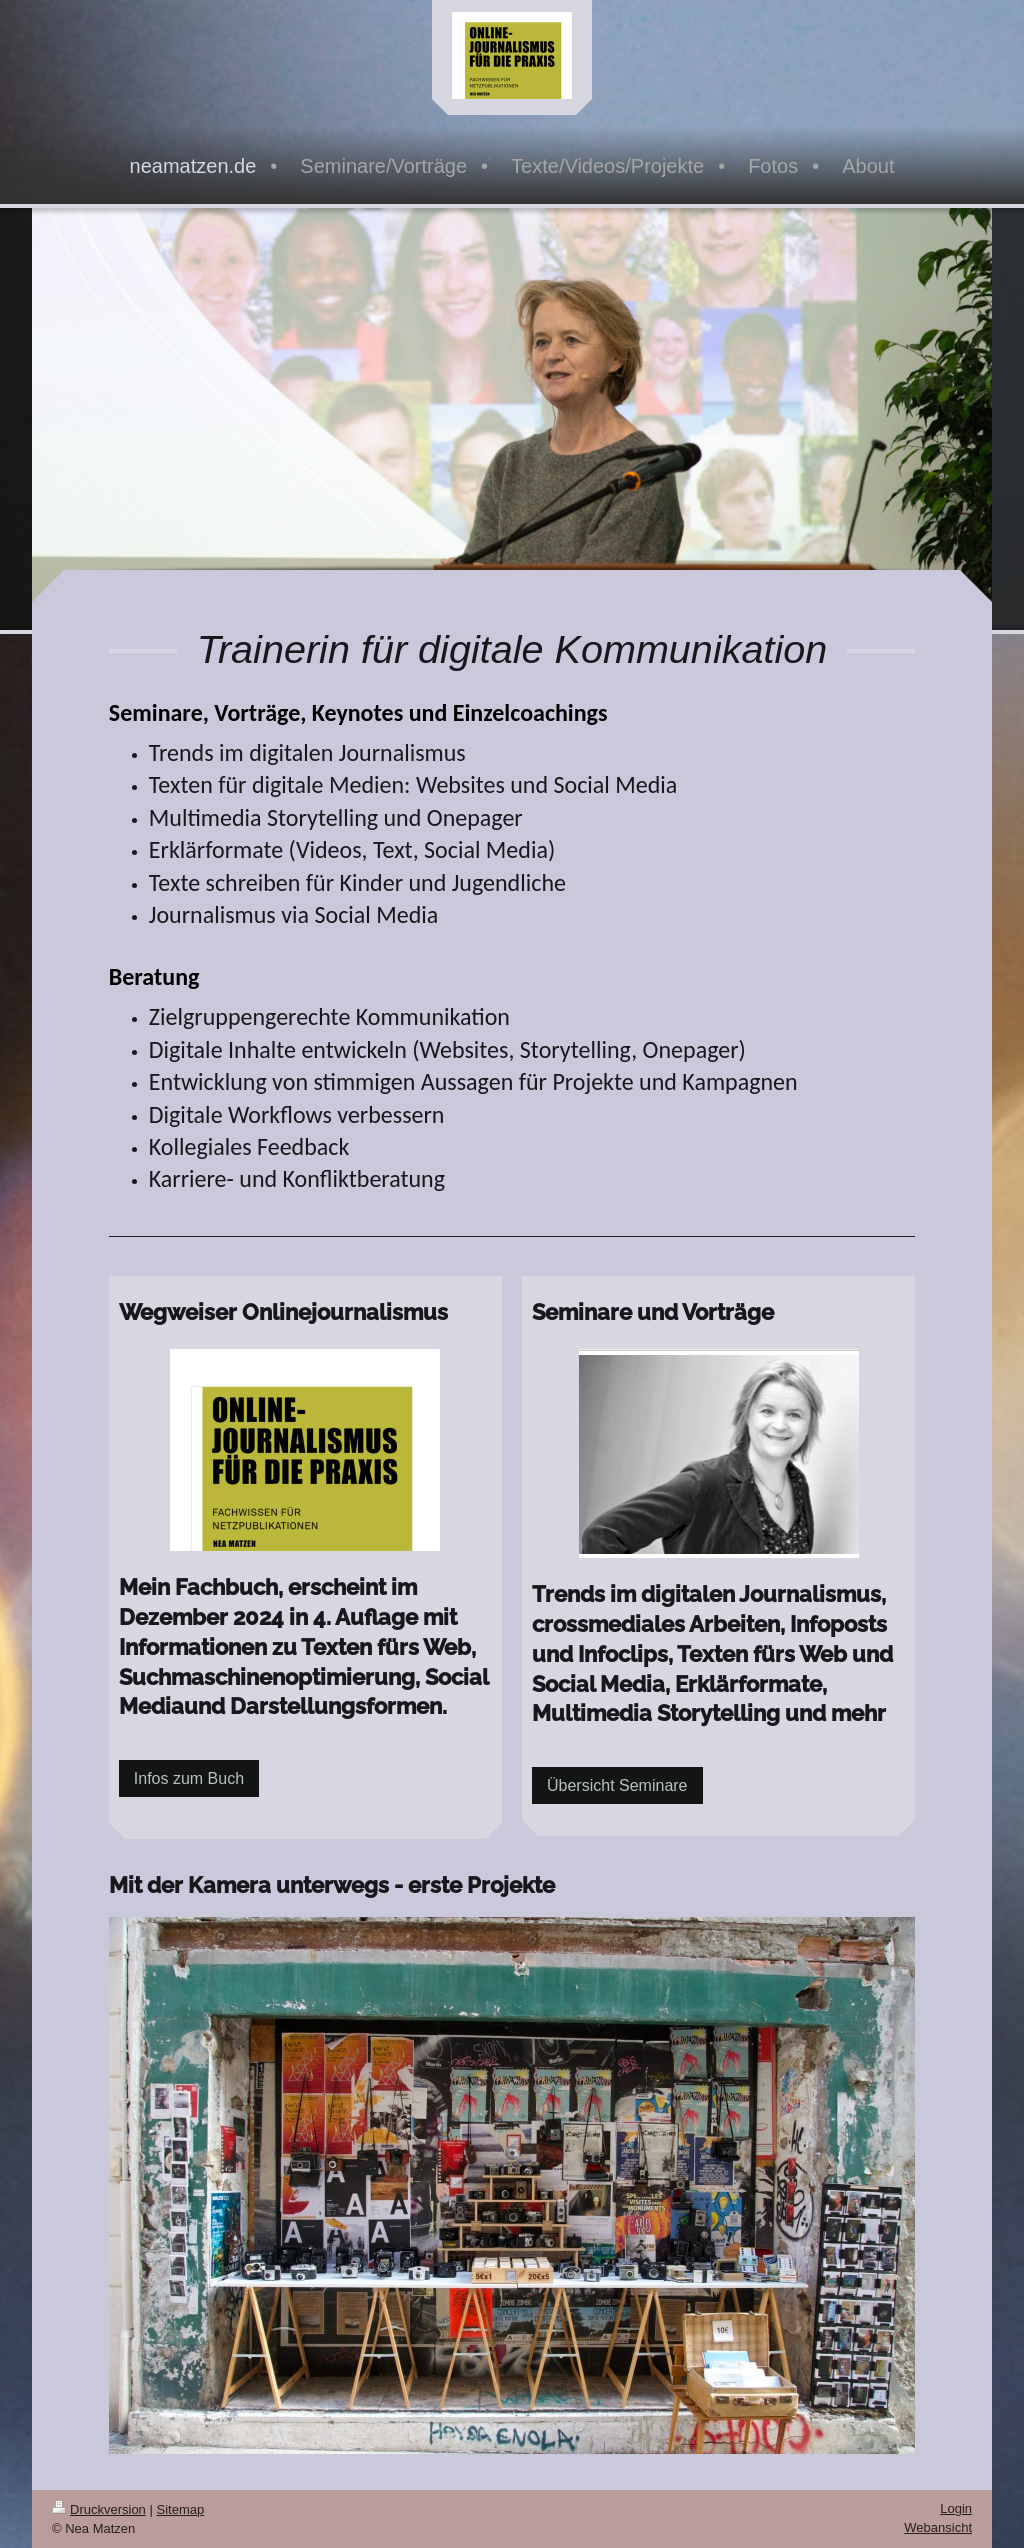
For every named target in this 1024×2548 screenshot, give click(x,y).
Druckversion (99, 2509)
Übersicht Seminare (617, 1785)
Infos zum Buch (189, 1778)
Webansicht (938, 2527)
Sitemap (181, 2509)
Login (956, 2508)
